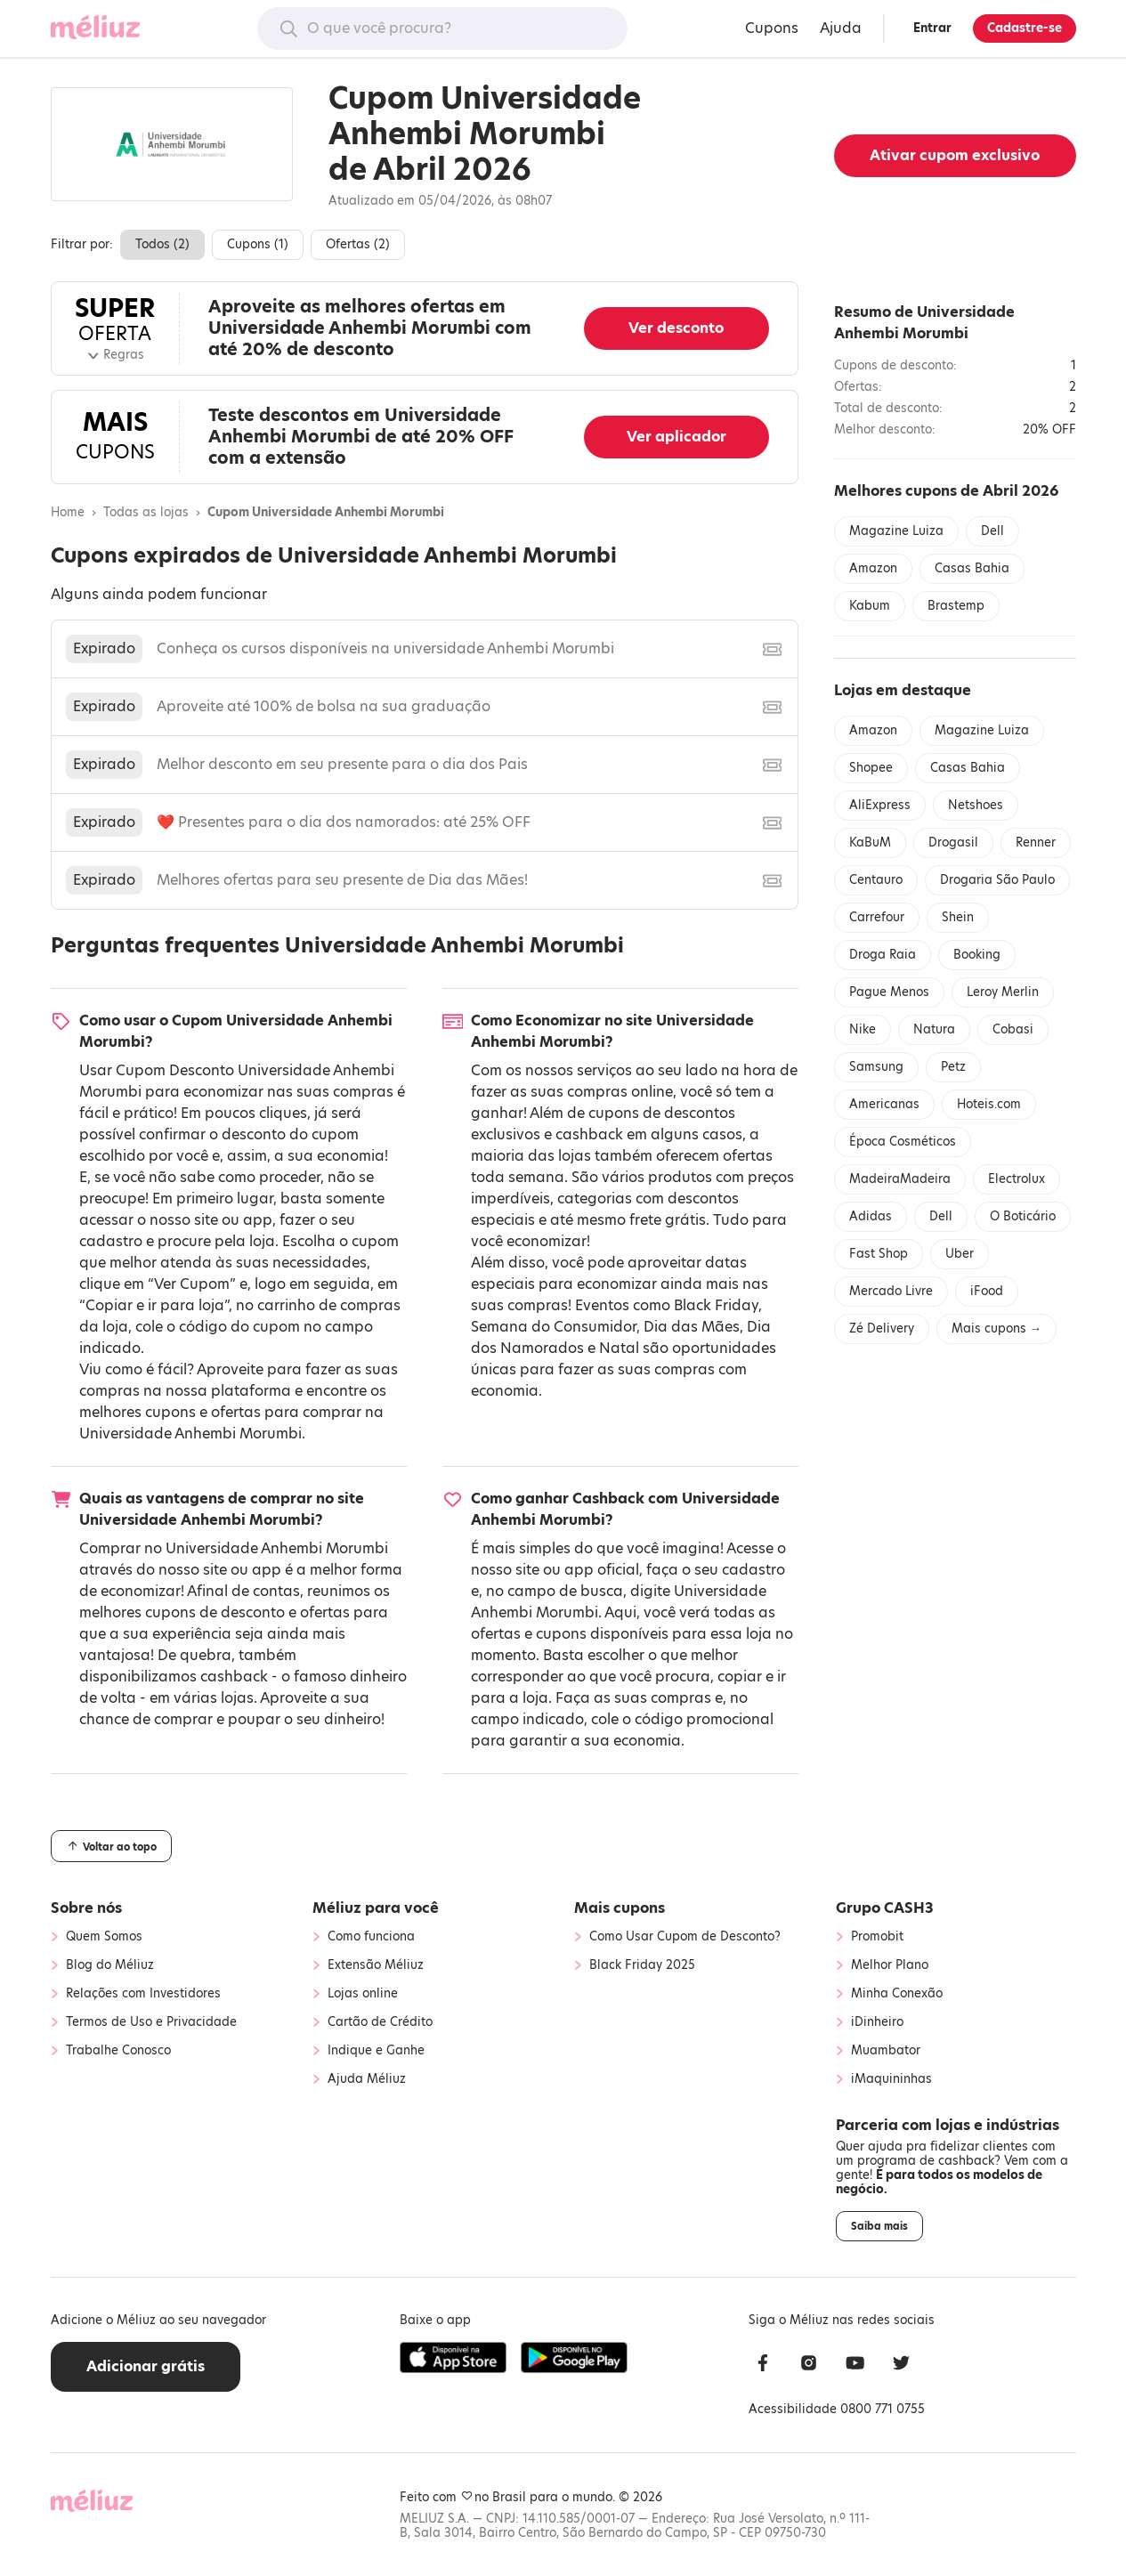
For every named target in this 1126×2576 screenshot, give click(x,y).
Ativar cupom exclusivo (955, 155)
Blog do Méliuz (110, 1965)
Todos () (162, 244)
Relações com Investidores (143, 1994)
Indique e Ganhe (376, 2051)
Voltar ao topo (111, 1846)
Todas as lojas (146, 513)
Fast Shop (878, 1253)
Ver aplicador (676, 436)
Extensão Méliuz (376, 1965)
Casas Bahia (972, 568)
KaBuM (870, 842)
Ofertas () (358, 244)
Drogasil (953, 842)
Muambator (885, 2051)
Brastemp (956, 605)
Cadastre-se (1024, 28)
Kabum (869, 605)
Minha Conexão (897, 1994)
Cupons (771, 28)
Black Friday (716, 1305)
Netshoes (975, 805)
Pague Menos (889, 992)
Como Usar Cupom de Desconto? (685, 1937)
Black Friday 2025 (642, 1965)
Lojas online (363, 1994)
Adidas (870, 1216)
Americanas (884, 1104)
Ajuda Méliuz (367, 2079)
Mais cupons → (996, 1328)
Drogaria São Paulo (997, 879)
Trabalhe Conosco (118, 2051)
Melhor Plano (889, 1965)
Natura (934, 1029)
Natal (619, 1348)
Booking (976, 954)
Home (68, 513)
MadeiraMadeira (900, 1179)
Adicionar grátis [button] (145, 2366)
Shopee (871, 767)
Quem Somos (104, 1937)
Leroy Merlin (1003, 992)
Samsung (876, 1066)
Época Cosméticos (902, 1141)
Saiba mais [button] (879, 2226)
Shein (958, 917)
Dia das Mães (692, 1326)
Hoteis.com (989, 1104)
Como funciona (371, 1937)
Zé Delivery (881, 1328)
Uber (959, 1253)
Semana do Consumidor (553, 1326)
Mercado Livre (891, 1291)
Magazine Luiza (896, 530)
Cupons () (257, 244)
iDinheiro (877, 2022)
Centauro (876, 879)
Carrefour (876, 917)
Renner (1036, 842)
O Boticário (1023, 1216)
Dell (992, 530)
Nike (862, 1029)
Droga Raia (882, 954)
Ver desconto (676, 328)
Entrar (932, 28)
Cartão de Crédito (380, 2022)
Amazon (873, 568)
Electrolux (1016, 1179)
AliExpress (880, 805)
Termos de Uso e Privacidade (151, 2022)
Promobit (877, 1937)
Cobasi (1012, 1029)
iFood (986, 1291)
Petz (953, 1066)
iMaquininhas (891, 2079)
